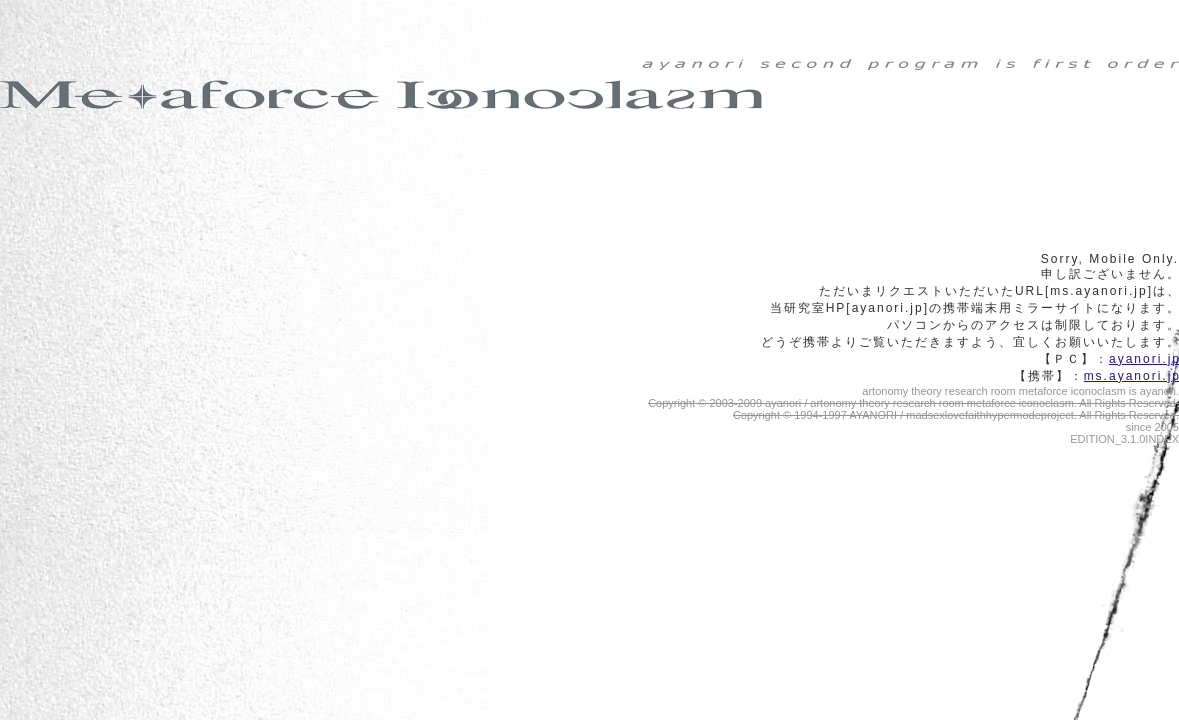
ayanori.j (1144, 359)
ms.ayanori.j (1131, 376)
